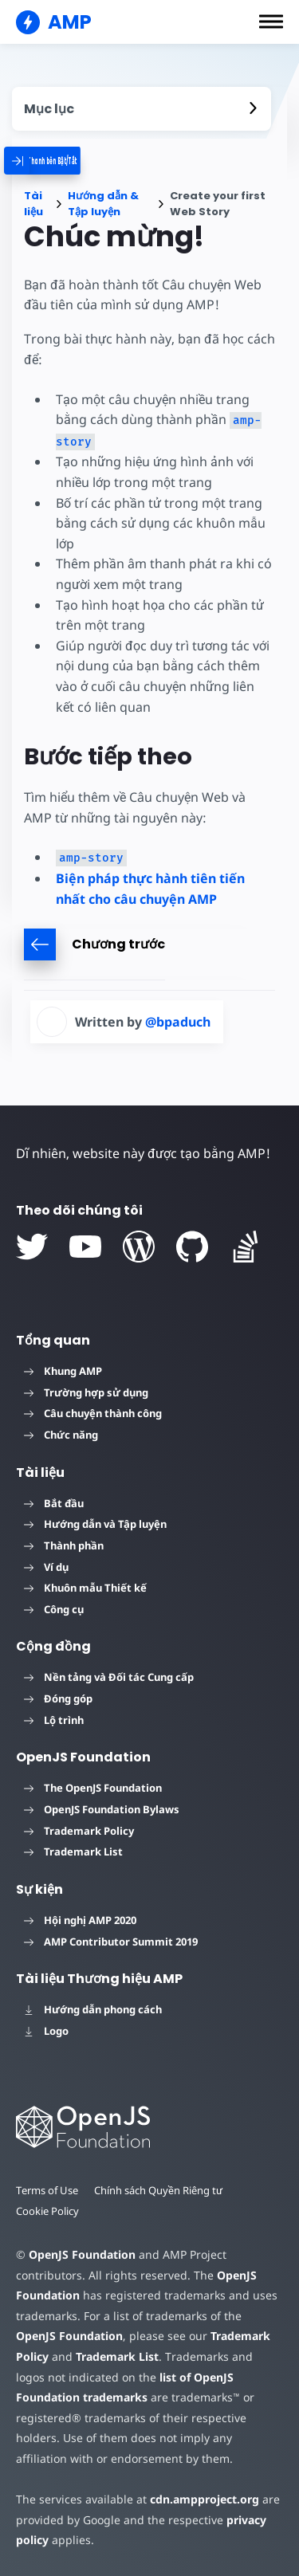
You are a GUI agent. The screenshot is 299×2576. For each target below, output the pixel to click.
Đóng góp (58, 1698)
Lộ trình (54, 1720)
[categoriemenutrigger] (71, 161)
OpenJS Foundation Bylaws (101, 1809)
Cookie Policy (47, 2211)
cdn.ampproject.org (204, 2499)
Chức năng (61, 1434)
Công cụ (54, 1609)
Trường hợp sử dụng (86, 1392)
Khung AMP (63, 1371)
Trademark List (73, 1851)
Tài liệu (33, 203)
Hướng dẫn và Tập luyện (95, 1524)
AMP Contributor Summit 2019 (111, 1941)
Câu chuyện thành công (93, 1413)
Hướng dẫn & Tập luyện (103, 203)
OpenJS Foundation (82, 2254)
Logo (46, 2031)
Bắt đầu (54, 1503)
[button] (271, 21)
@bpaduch (177, 1022)
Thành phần (64, 1545)
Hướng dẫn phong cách (93, 2009)
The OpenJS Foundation (93, 1788)
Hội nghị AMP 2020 (80, 1920)
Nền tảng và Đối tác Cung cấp (109, 1677)
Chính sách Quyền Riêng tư (158, 2190)
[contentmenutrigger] (141, 109)
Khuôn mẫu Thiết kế (85, 1588)
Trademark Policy (79, 1831)
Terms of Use (47, 2190)
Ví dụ (46, 1567)
